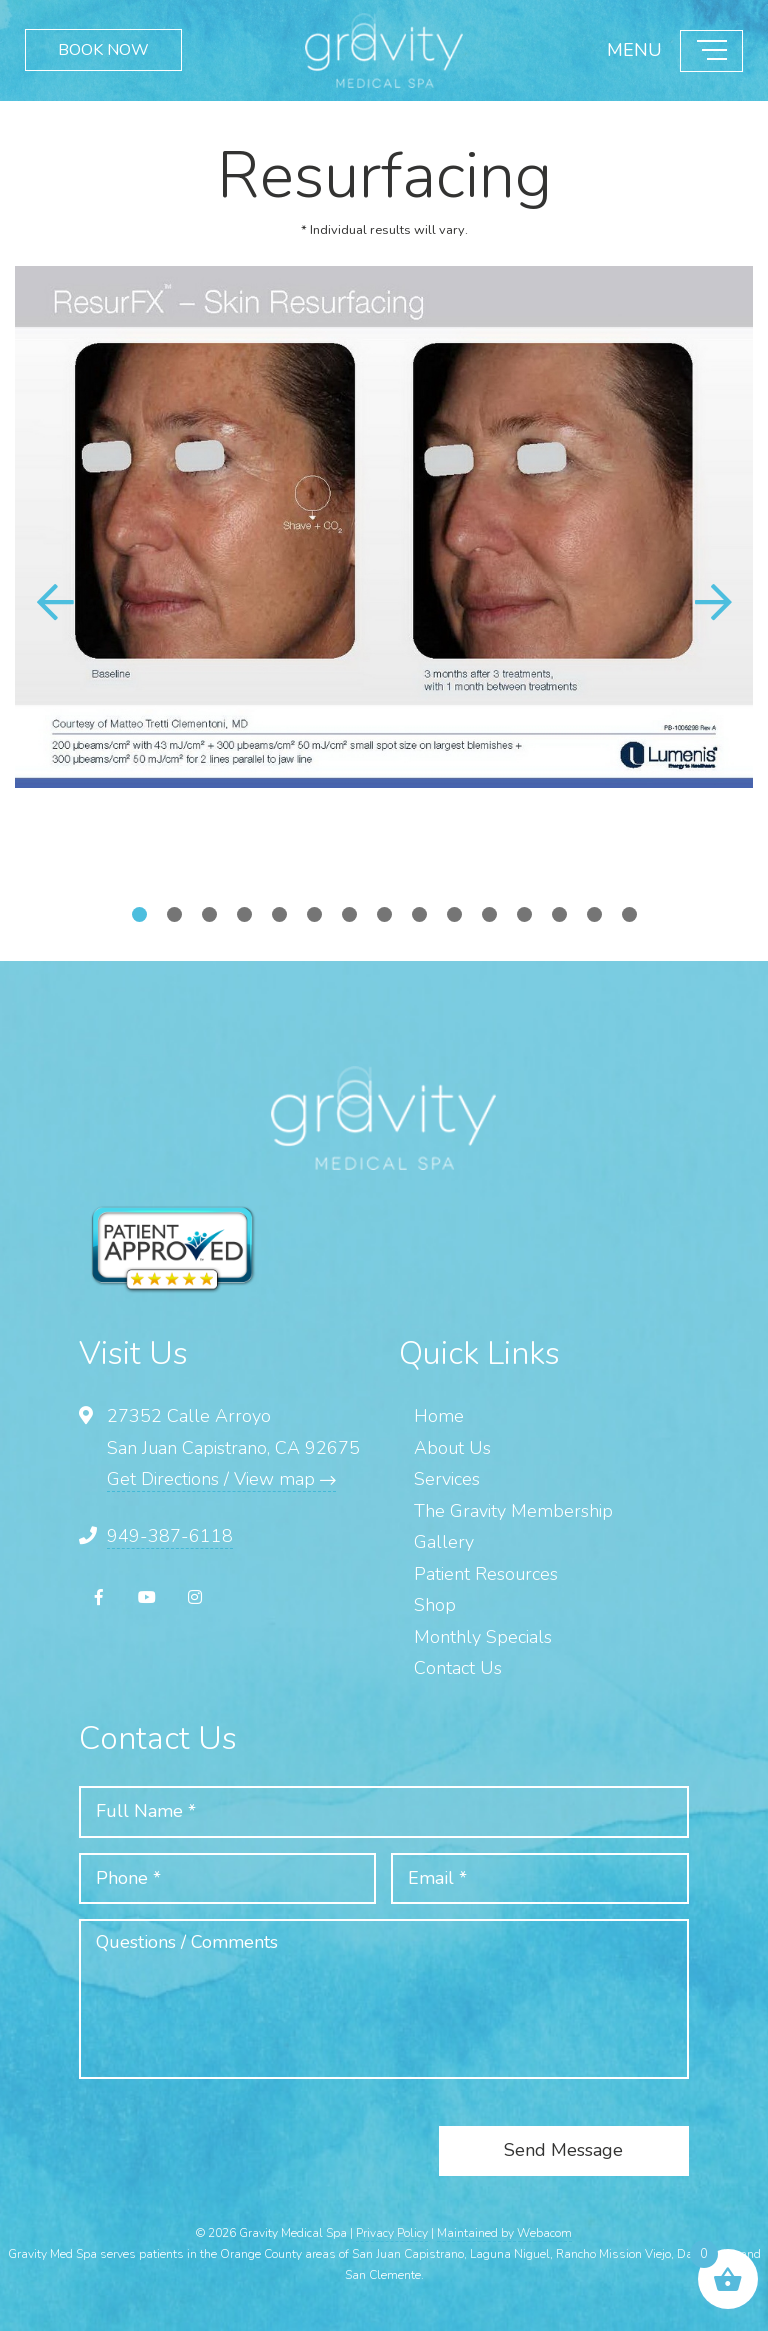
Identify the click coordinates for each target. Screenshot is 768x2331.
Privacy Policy (392, 2233)
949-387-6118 (170, 1536)
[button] (713, 602)
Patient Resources (486, 1574)
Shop (435, 1605)
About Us (452, 1448)
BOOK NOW (103, 50)
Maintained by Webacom (504, 2233)
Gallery (444, 1542)
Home (439, 1416)
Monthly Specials (483, 1637)
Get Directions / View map (221, 1479)
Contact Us (458, 1668)
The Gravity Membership (513, 1511)
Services (447, 1479)
